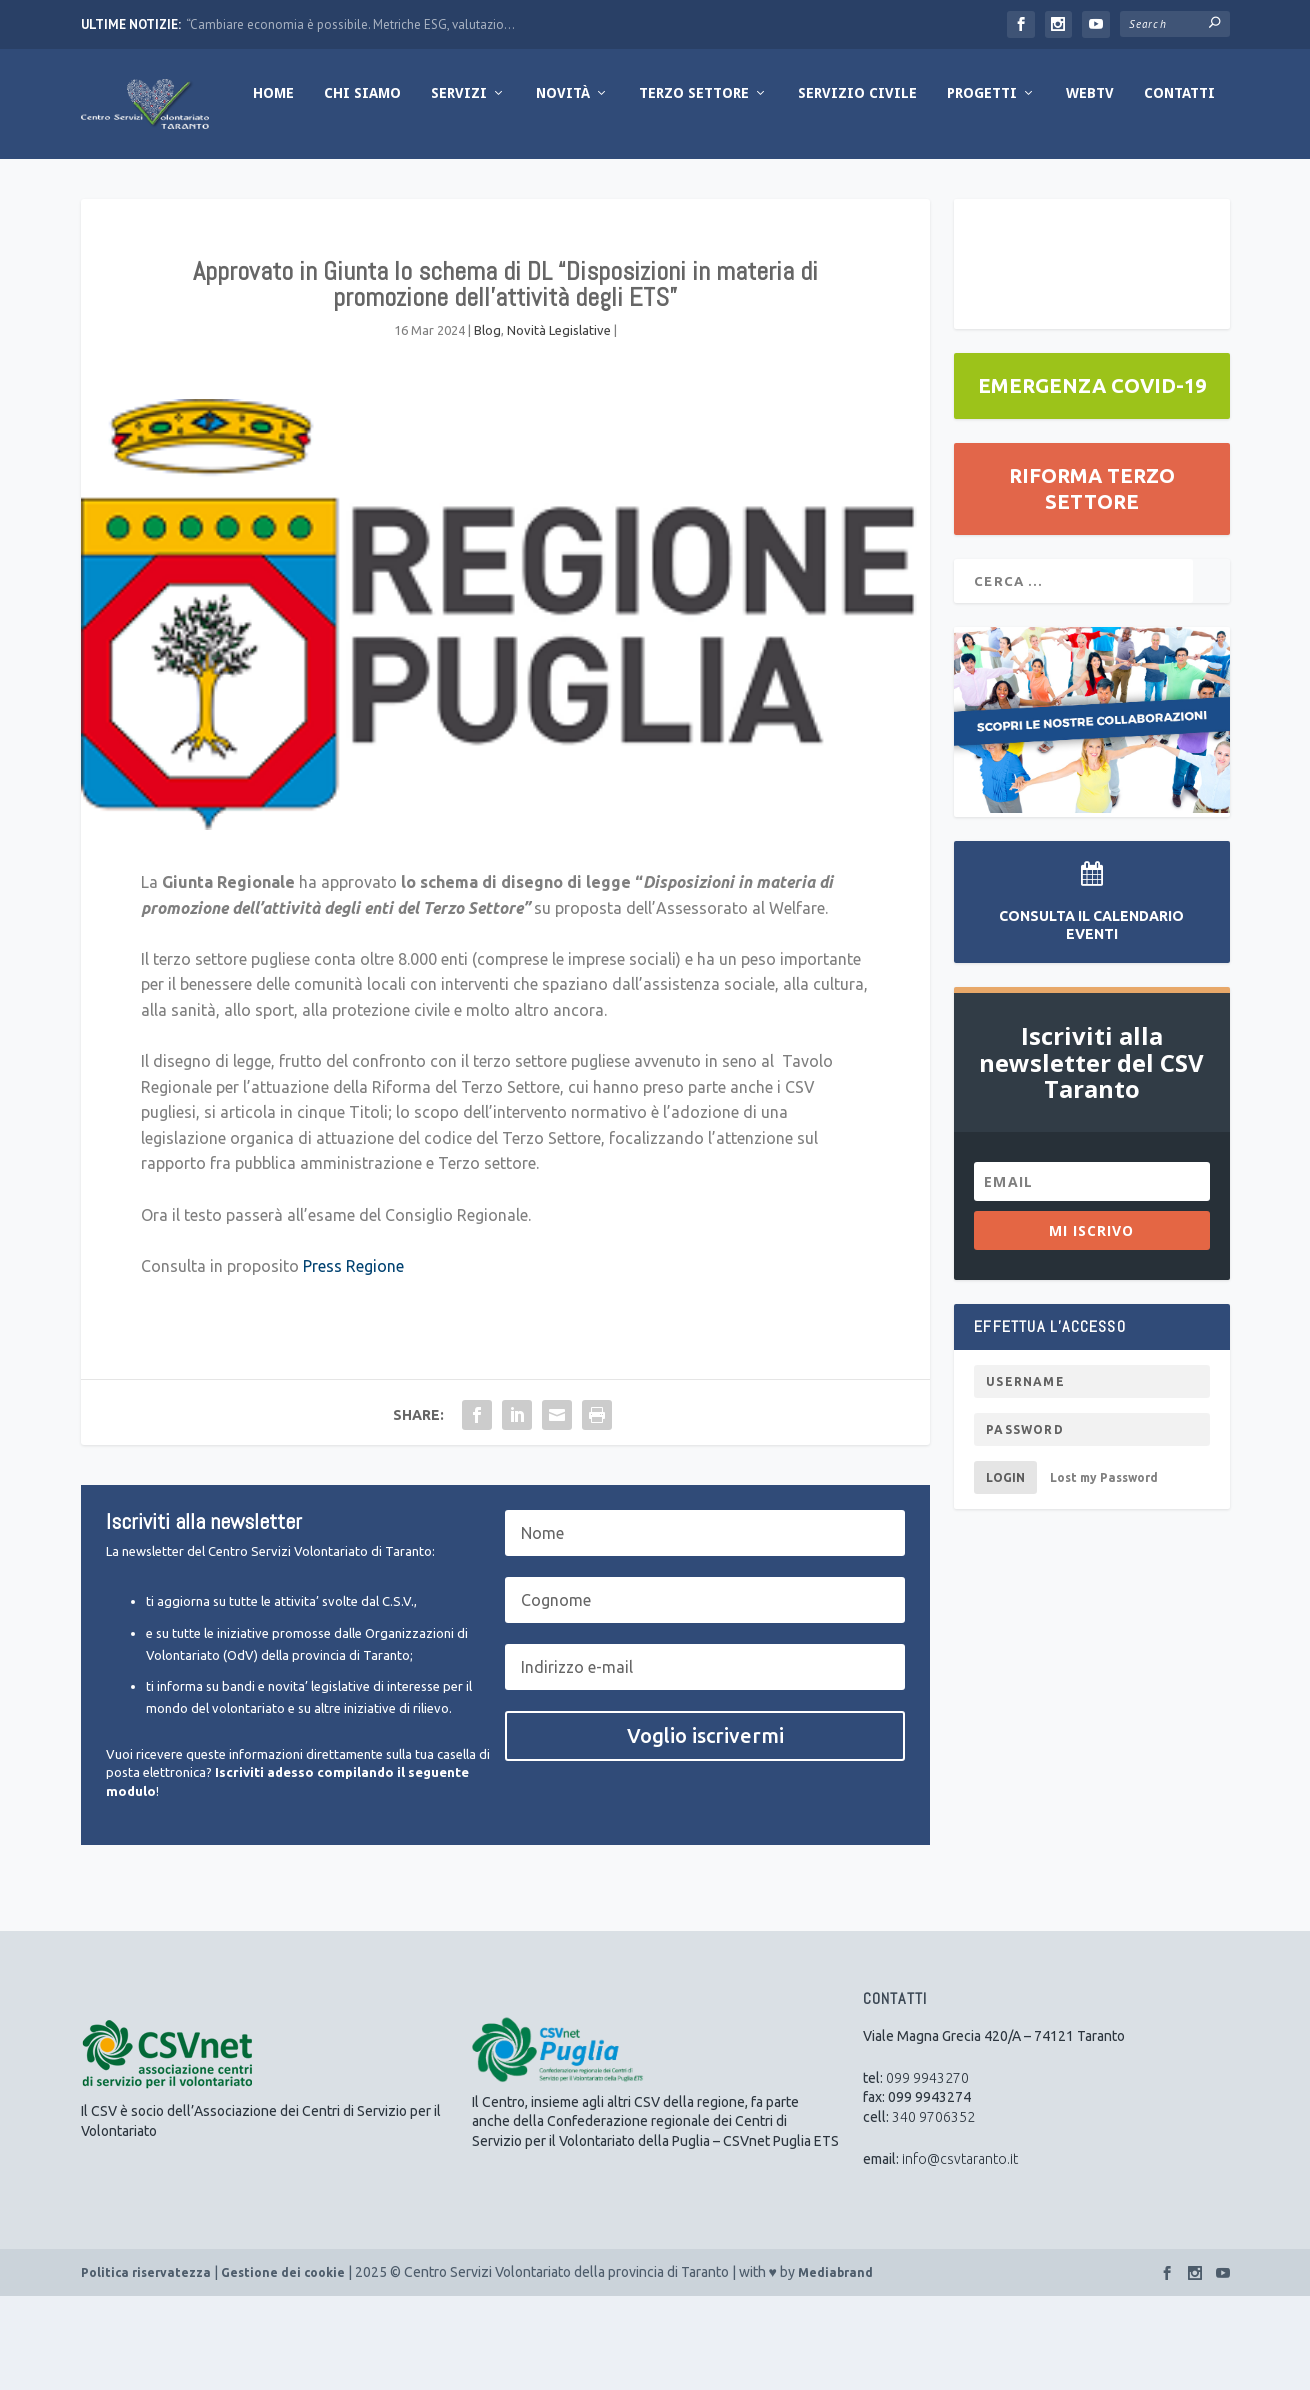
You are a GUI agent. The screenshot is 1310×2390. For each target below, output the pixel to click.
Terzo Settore (537, 187)
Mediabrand (835, 2366)
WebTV (933, 187)
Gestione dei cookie (283, 2366)
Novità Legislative (559, 424)
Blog (487, 424)
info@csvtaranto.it (960, 2253)
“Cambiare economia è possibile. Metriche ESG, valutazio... (350, 24)
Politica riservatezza (146, 2366)
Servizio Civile (700, 187)
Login (1005, 1571)
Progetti (825, 187)
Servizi (302, 187)
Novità (406, 187)
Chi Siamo (205, 187)
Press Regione (353, 1360)
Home (116, 187)
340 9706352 (933, 2211)
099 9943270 (927, 2172)
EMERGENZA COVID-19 (1092, 479)
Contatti (1022, 187)
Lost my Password (1104, 1571)
